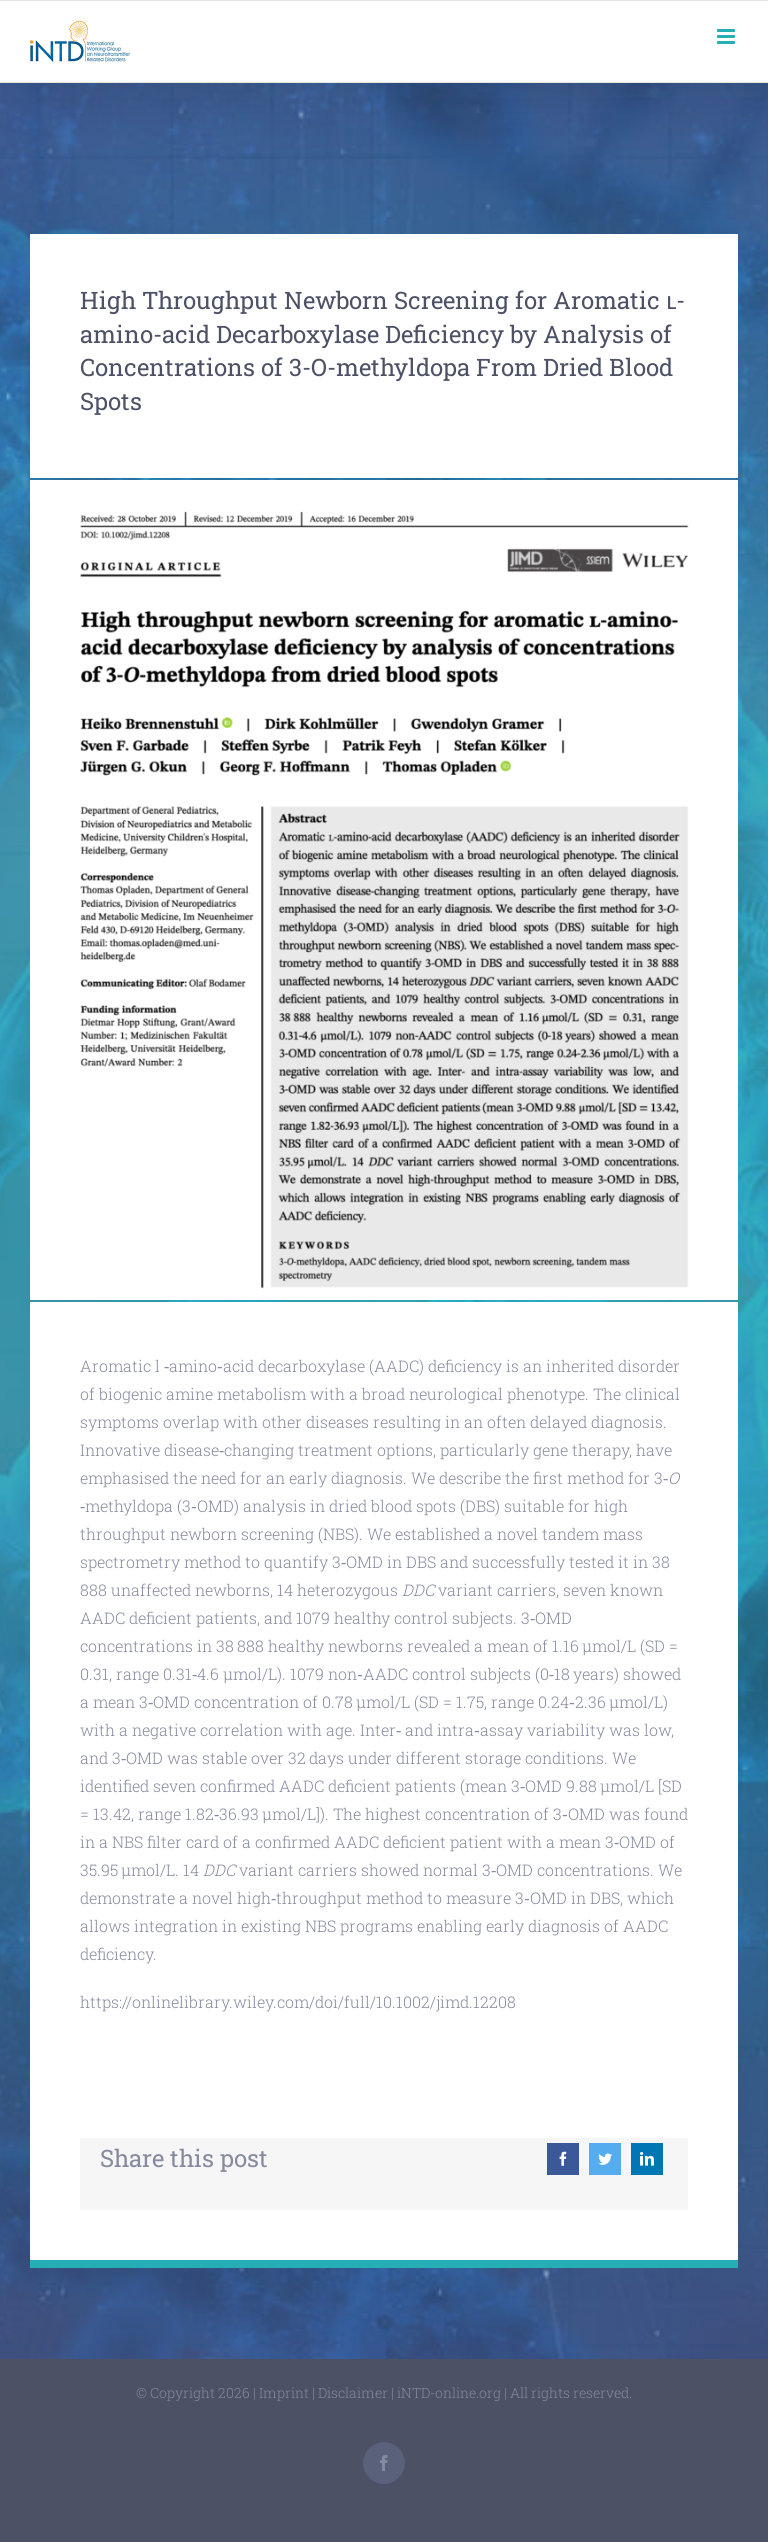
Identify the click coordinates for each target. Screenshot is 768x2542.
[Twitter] (605, 2159)
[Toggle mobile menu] (727, 36)
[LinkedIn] (647, 2159)
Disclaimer (353, 2392)
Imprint (284, 2392)
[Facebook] (563, 2159)
